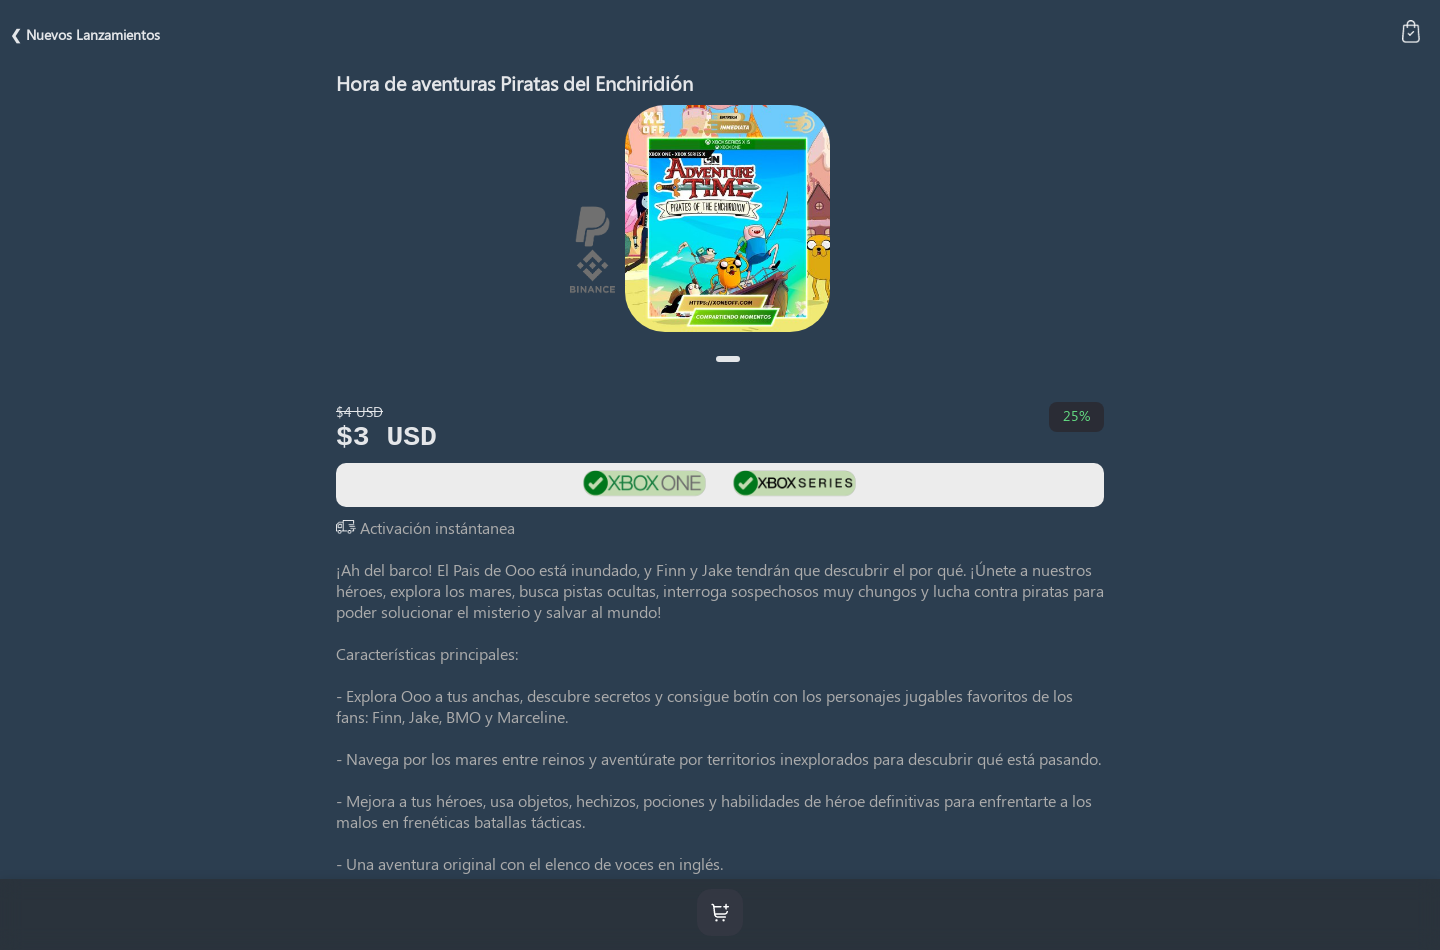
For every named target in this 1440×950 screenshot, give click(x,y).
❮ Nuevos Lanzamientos (85, 34)
